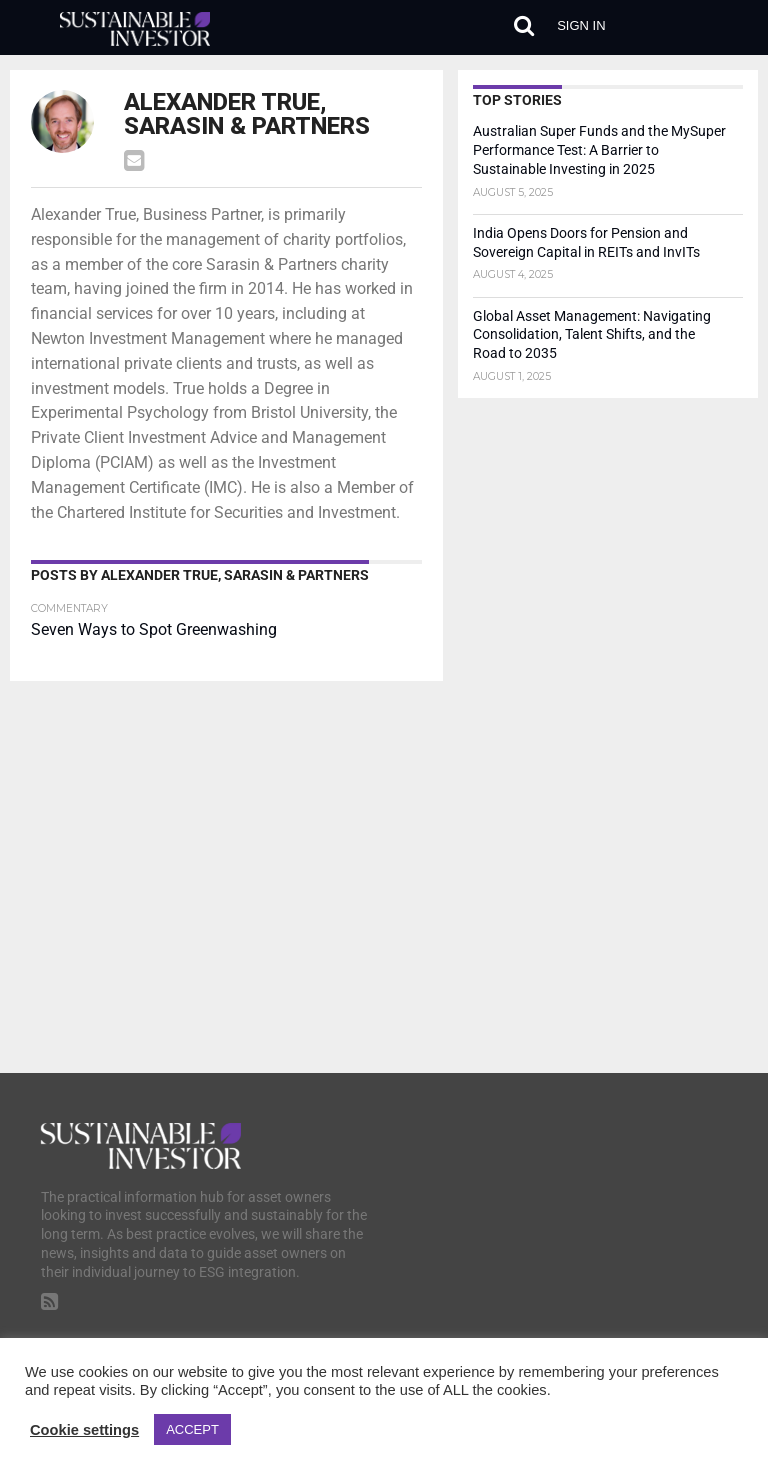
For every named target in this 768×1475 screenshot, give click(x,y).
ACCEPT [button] (192, 1429)
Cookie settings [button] (84, 1430)
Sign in (581, 25)
